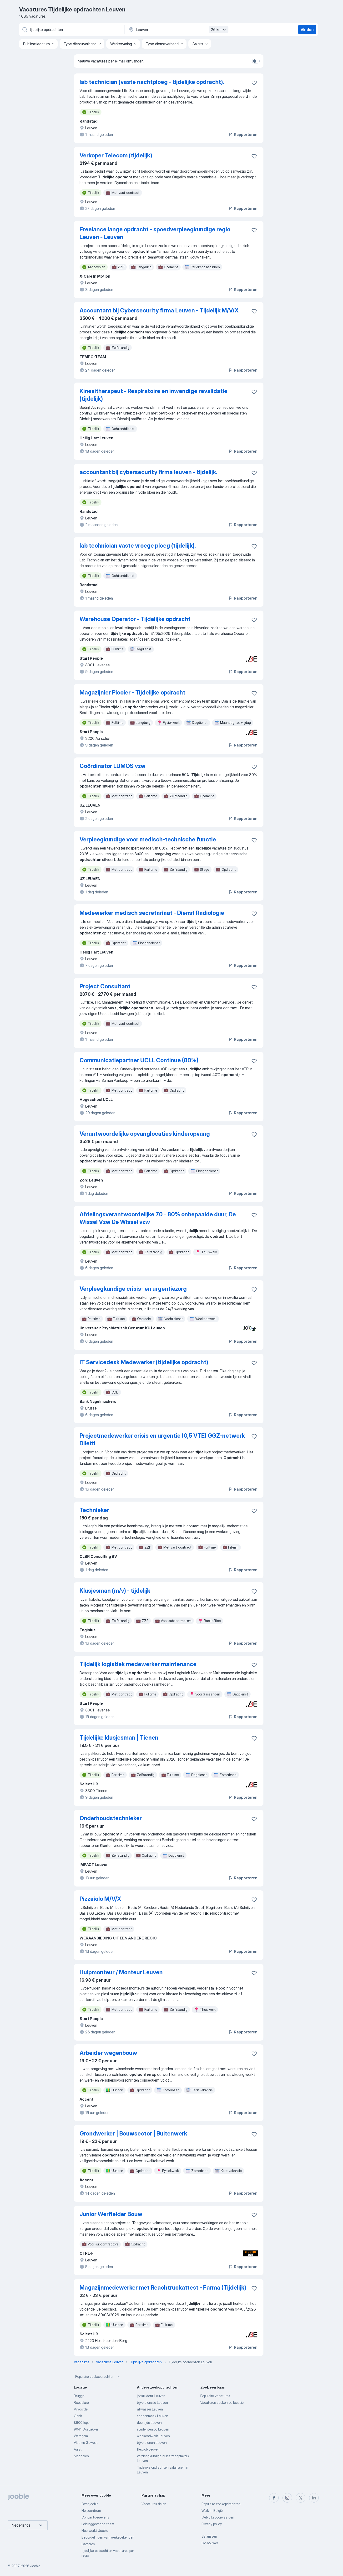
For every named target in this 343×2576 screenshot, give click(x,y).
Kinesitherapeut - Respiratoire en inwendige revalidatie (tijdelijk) (153, 395)
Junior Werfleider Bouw (111, 2214)
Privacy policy (212, 2524)
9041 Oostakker (86, 2429)
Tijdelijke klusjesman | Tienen (119, 1737)
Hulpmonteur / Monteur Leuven (121, 1972)
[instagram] (287, 2498)
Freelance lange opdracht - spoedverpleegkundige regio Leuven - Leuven (155, 233)
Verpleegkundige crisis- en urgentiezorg (133, 1288)
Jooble (35, 2566)
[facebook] (274, 2498)
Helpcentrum (91, 2511)
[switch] (256, 61)
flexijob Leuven (148, 2449)
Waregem (81, 2436)
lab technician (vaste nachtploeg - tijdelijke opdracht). (152, 81)
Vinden (307, 29)
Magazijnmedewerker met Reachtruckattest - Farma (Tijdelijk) (163, 2287)
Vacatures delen (153, 2504)
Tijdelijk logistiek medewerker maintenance (138, 1664)
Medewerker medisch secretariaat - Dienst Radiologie (152, 912)
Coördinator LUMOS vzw (113, 765)
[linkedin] (314, 2498)
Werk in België (212, 2511)
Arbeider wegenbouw (108, 2052)
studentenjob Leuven (153, 2429)
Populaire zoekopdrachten (98, 2376)
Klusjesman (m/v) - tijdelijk (115, 1590)
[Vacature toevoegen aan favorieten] (254, 83)
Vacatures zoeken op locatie (222, 2402)
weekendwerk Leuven (153, 2436)
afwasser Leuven (150, 2409)
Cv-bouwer (210, 2543)
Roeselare (81, 2402)
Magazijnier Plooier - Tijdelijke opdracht (132, 692)
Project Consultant (105, 986)
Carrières (88, 2544)
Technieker (94, 1510)
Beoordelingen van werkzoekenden (107, 2537)
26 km (219, 29)
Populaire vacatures (215, 2396)
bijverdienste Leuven (152, 2402)
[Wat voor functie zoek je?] (71, 29)
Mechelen (81, 2456)
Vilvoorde (81, 2409)
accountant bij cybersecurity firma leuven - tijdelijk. (148, 472)
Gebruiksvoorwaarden (218, 2517)
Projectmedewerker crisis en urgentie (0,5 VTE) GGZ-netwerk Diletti (162, 1439)
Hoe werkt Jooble (94, 2531)
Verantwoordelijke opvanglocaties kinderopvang (145, 1133)
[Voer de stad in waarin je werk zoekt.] (178, 29)
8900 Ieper (82, 2423)
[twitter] (300, 2498)
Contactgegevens (95, 2517)
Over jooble (89, 2504)
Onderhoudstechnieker (111, 1818)
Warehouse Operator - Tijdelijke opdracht (135, 619)
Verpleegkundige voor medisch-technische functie (148, 839)
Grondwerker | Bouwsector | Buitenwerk (133, 2133)
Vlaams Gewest (86, 2443)
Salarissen (209, 2536)
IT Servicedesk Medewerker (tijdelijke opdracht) (144, 1362)
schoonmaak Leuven (152, 2416)
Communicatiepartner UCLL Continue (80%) (139, 1060)
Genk (78, 2416)
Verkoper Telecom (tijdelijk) (116, 155)
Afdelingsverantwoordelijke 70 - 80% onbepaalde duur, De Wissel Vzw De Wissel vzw (158, 1218)
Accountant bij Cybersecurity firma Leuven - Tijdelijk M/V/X (159, 310)
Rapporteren (242, 134)
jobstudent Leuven (151, 2396)
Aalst (78, 2449)
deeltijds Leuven (149, 2423)
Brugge (79, 2396)
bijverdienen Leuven (152, 2443)
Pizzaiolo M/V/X (100, 1898)
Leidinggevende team (97, 2524)
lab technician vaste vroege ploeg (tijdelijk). (138, 545)
